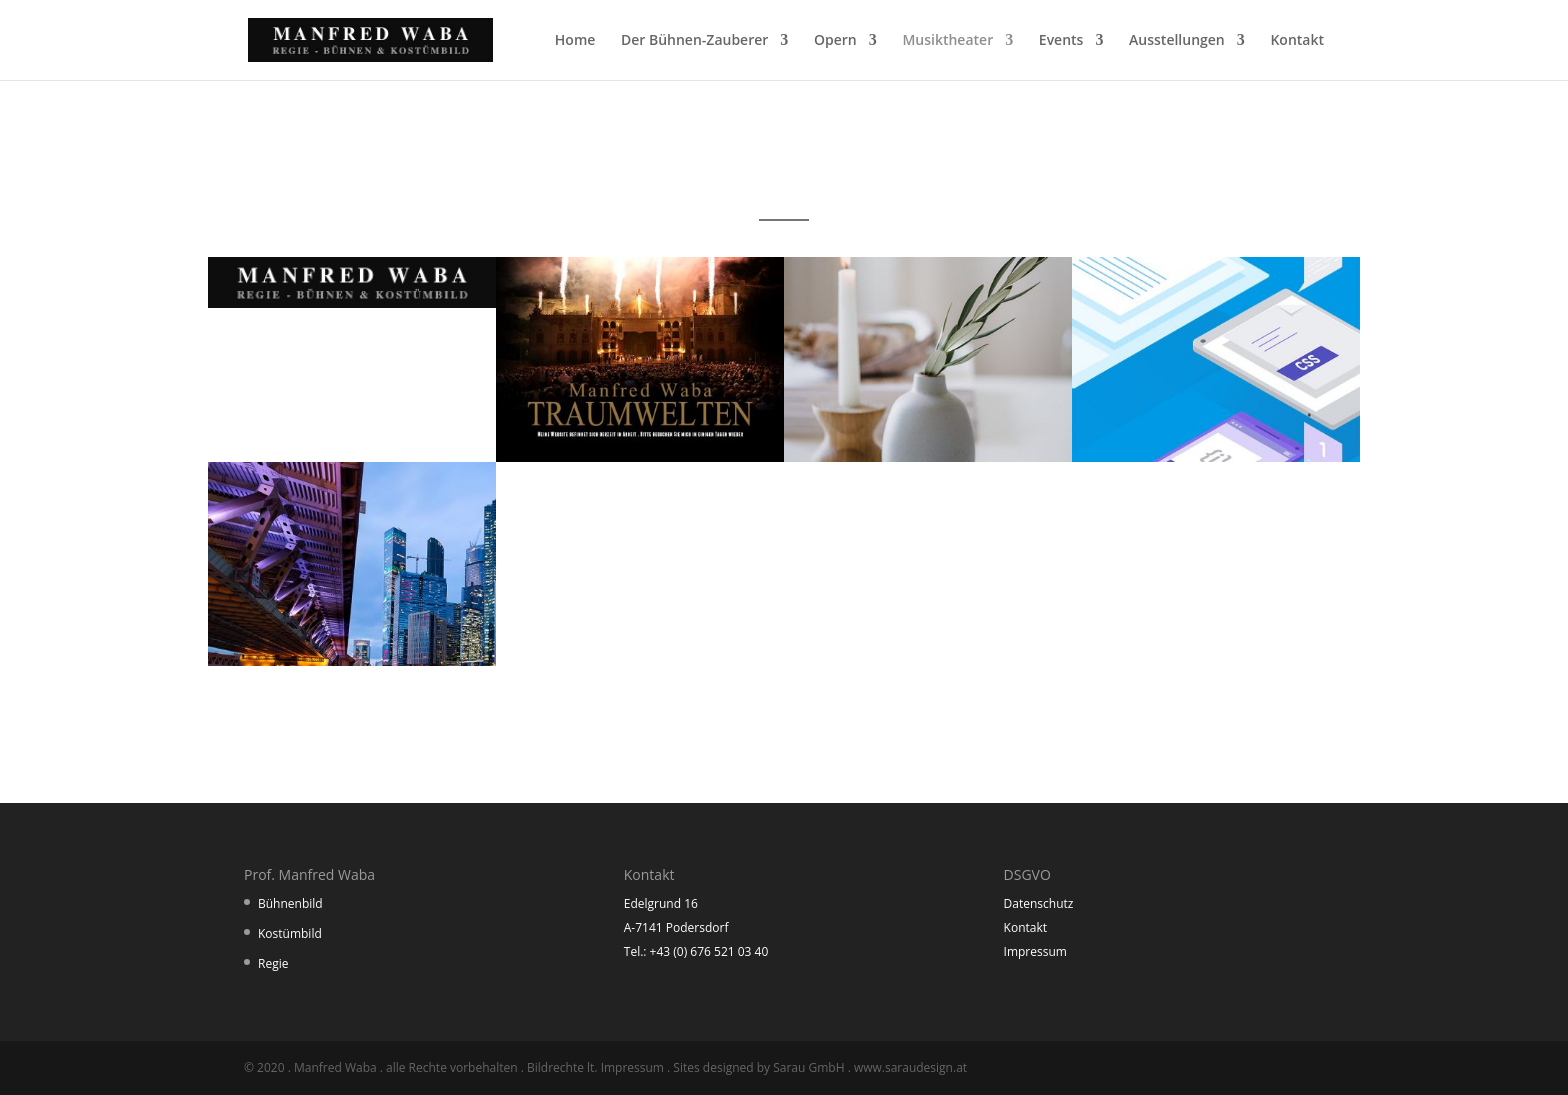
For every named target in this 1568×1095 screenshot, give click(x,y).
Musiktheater (947, 41)
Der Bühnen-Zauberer (694, 41)
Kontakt (1297, 41)
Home (575, 41)
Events (1061, 41)
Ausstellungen (1177, 41)
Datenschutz (1039, 903)
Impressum (1035, 951)
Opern (835, 41)
